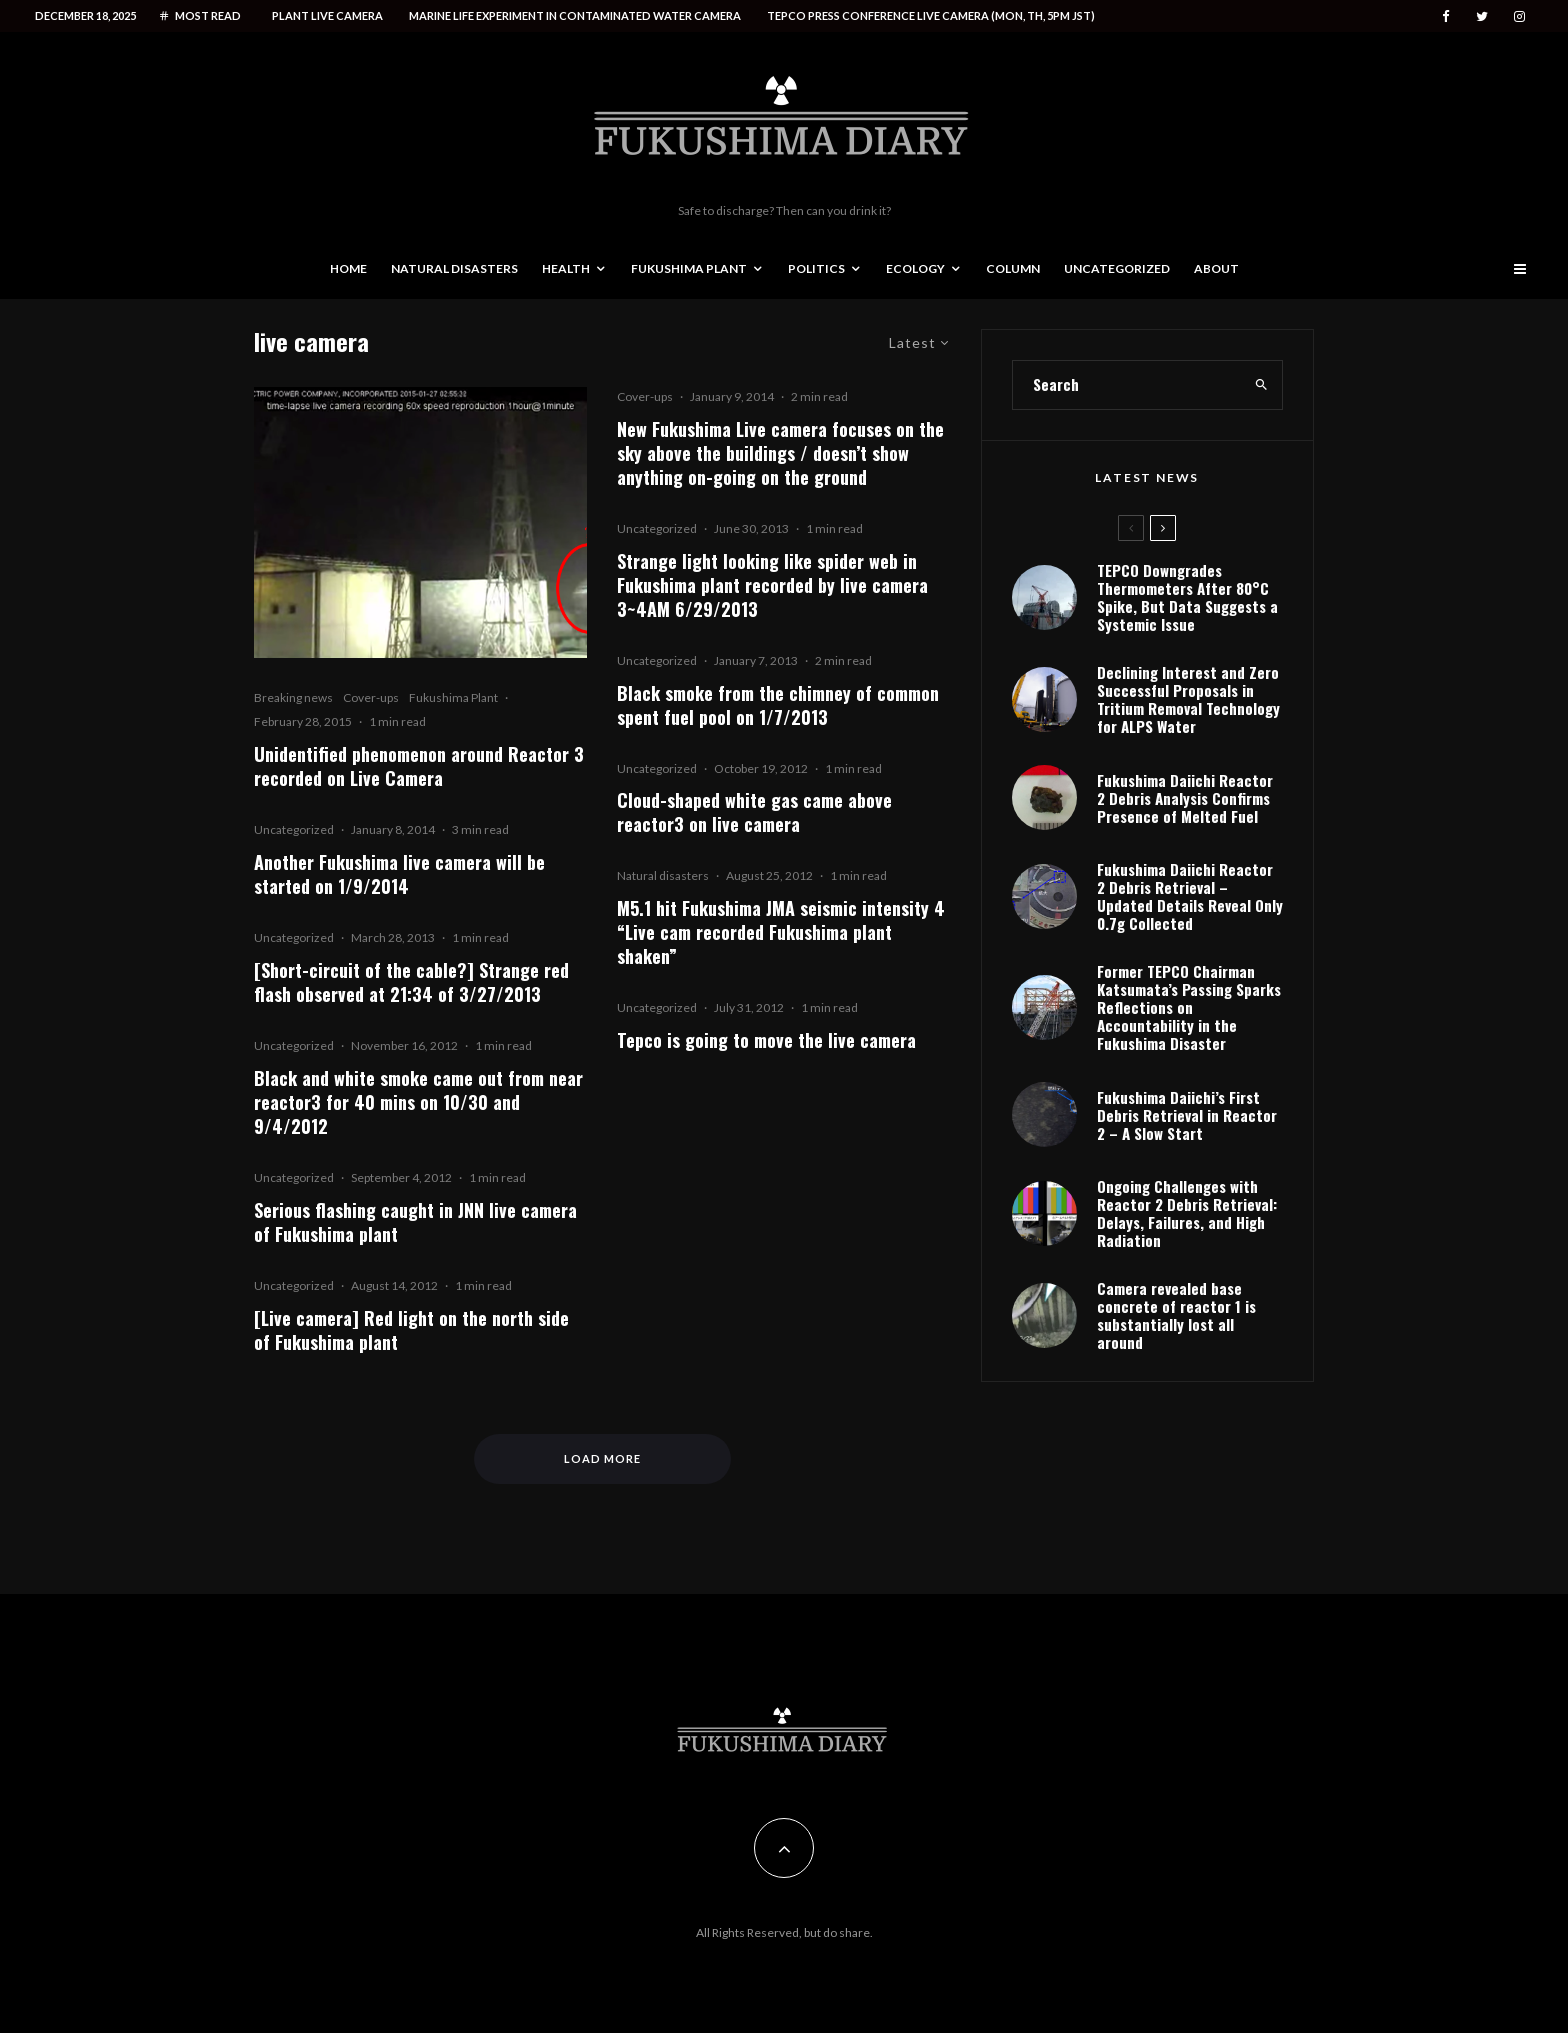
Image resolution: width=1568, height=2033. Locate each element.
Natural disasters (454, 268)
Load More (602, 1458)
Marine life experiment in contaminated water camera (575, 15)
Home (348, 268)
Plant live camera (327, 15)
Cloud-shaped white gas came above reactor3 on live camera (754, 812)
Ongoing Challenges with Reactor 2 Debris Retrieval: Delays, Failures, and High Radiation (1187, 1213)
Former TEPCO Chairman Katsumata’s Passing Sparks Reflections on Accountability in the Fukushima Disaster (1189, 1007)
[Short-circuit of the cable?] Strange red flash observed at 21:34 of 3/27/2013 (411, 982)
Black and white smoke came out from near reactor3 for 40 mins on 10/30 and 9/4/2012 (418, 1102)
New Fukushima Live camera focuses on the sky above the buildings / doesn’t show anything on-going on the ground (780, 453)
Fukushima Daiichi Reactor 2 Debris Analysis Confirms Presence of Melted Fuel (1185, 798)
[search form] (1127, 385)
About (1216, 268)
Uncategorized (1117, 268)
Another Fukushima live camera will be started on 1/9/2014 (399, 874)
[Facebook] (1446, 16)
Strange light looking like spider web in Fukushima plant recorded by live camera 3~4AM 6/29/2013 (772, 585)
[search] (1261, 385)
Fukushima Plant (689, 268)
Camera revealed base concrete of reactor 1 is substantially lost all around (1176, 1315)
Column (1013, 268)
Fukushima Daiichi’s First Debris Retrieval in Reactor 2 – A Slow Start (1187, 1115)
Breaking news (293, 697)
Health (566, 268)
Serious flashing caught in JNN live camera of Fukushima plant (415, 1222)
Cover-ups (371, 697)
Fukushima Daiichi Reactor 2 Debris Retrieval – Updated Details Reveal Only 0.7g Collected (1190, 896)
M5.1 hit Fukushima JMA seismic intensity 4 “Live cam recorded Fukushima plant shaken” (781, 932)
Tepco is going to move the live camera (766, 1040)
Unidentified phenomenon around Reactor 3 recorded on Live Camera (419, 766)
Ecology (915, 268)
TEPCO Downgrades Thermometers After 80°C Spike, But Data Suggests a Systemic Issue (1187, 597)
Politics (816, 268)
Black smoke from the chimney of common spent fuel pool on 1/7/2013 (778, 705)
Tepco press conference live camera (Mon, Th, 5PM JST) (931, 15)
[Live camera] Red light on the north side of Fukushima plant (411, 1330)
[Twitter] (1482, 16)
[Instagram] (1519, 16)
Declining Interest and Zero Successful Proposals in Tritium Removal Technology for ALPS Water (1188, 699)
